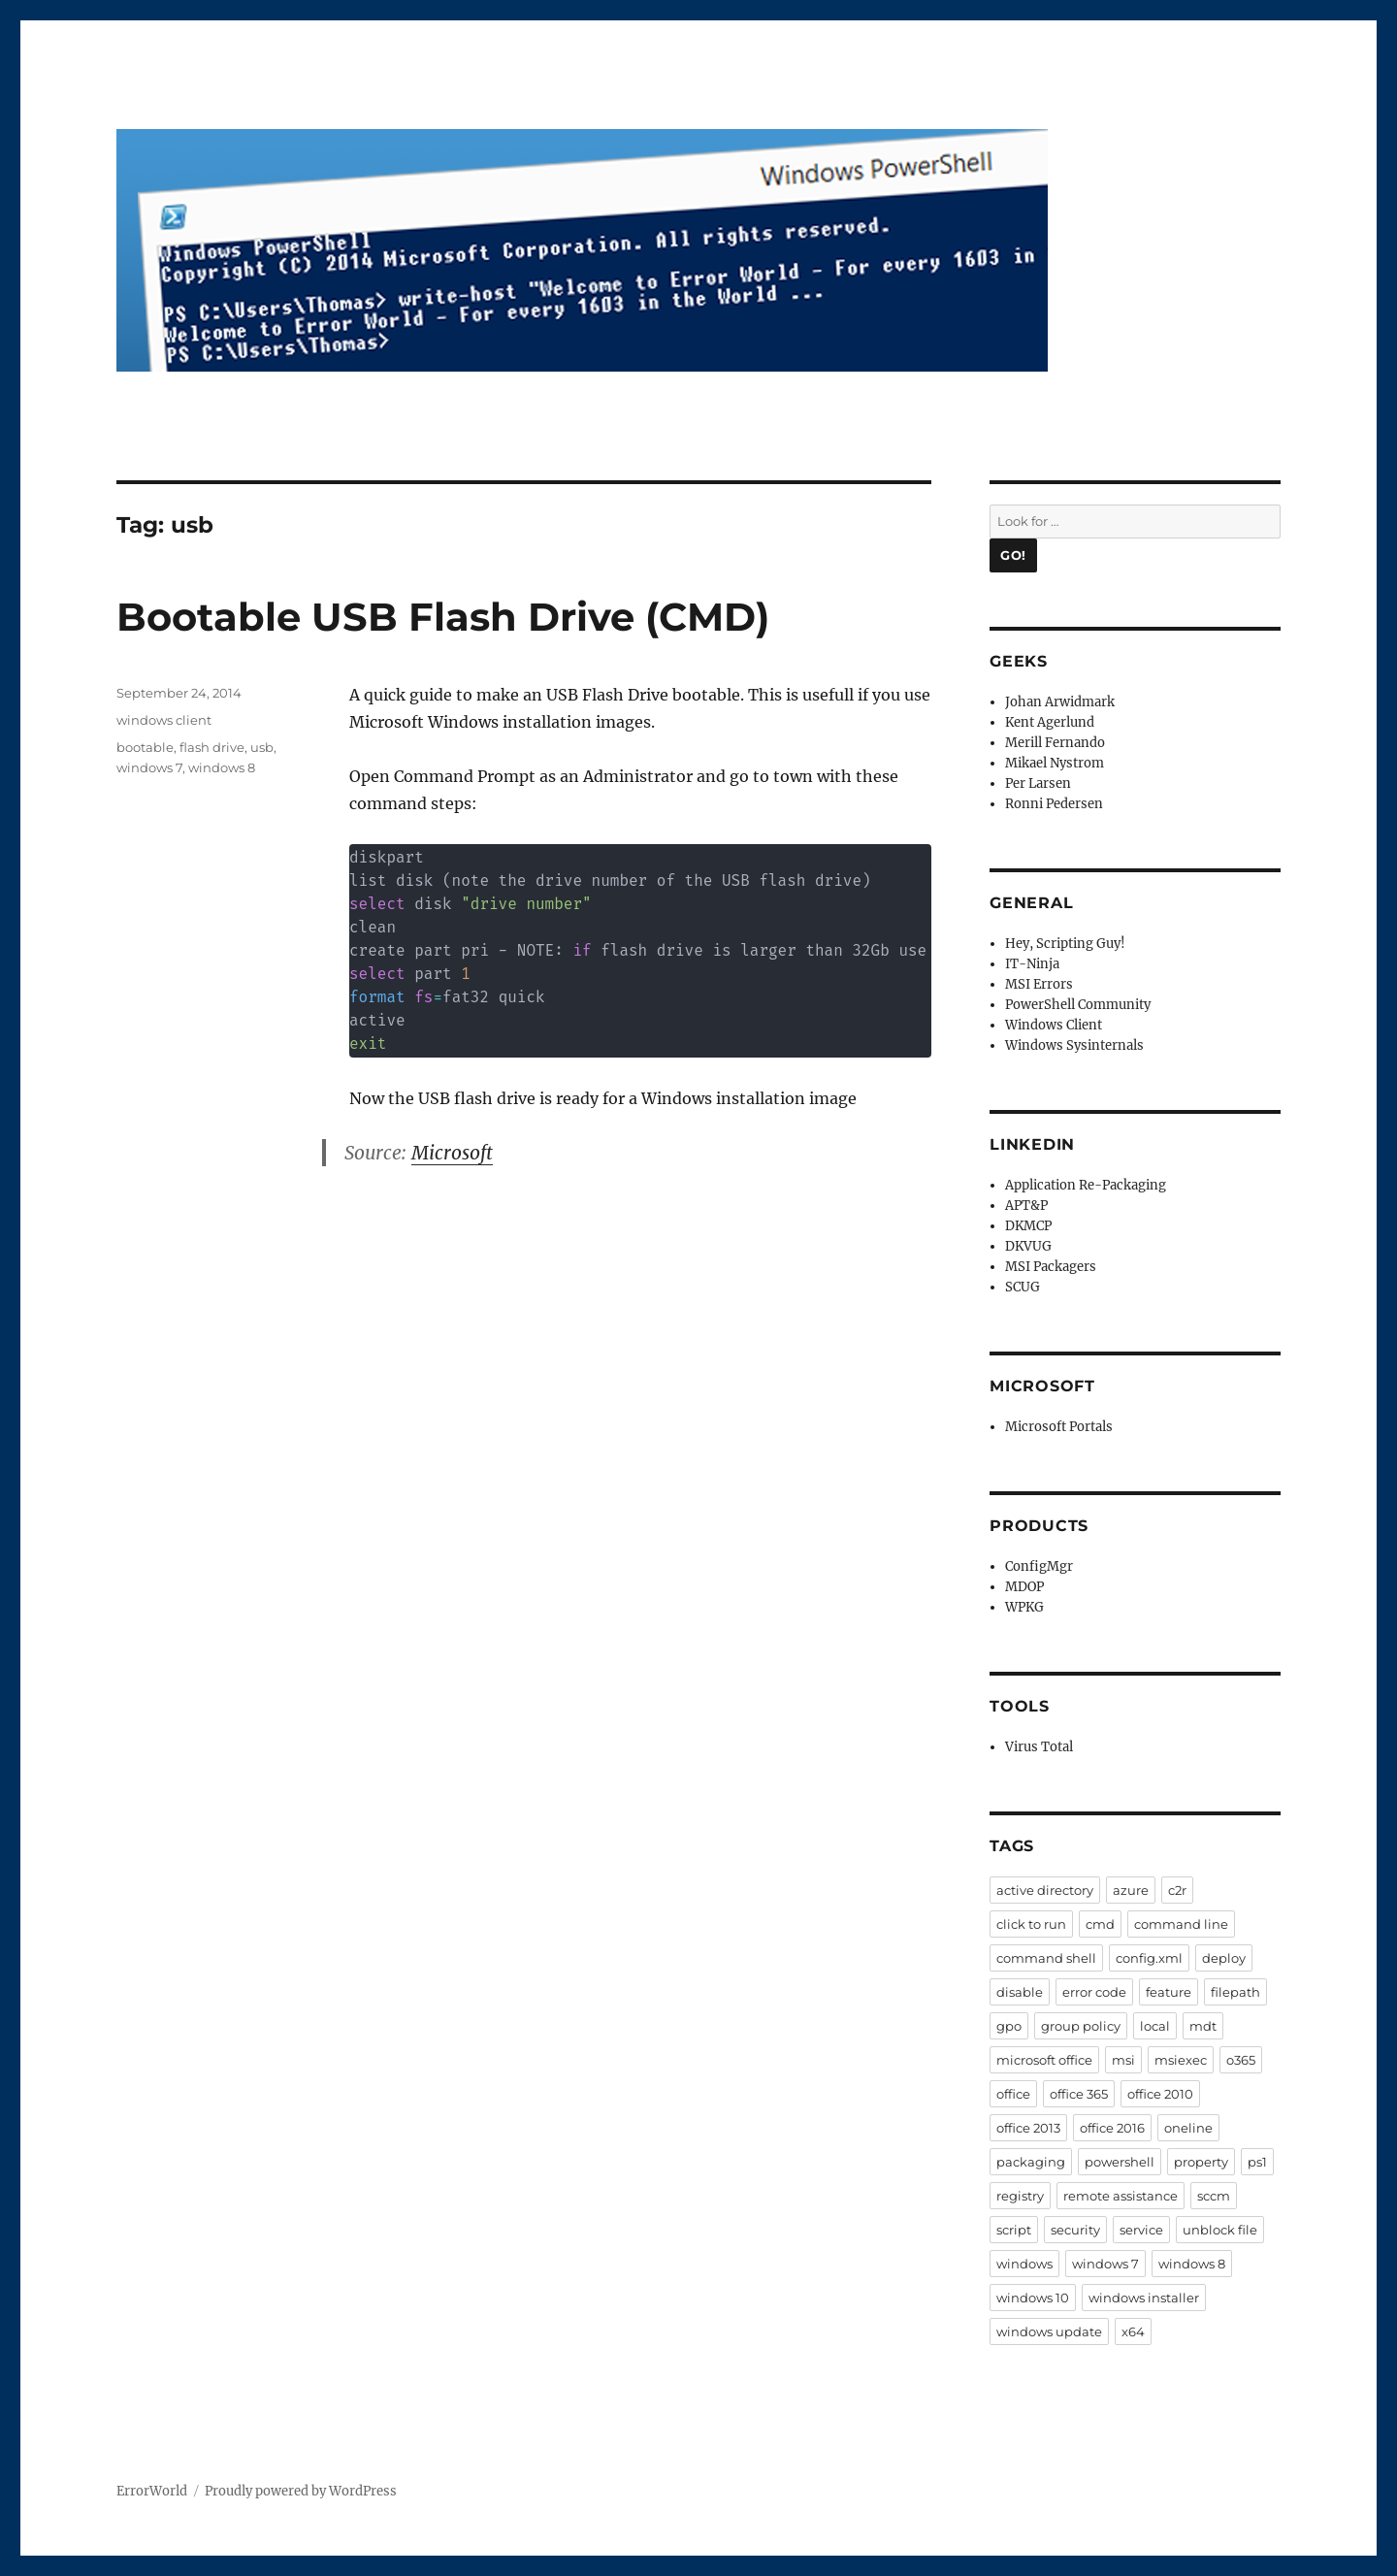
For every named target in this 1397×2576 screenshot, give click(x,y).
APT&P (1026, 1205)
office (1013, 2094)
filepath (1235, 1992)
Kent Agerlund (1049, 722)
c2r (1177, 1890)
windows (1024, 2263)
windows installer (1143, 2297)
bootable (145, 747)
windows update (1049, 2331)
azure (1131, 1890)
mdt (1203, 2026)
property (1201, 2161)
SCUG (1022, 1287)
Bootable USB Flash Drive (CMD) (442, 616)
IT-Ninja (1032, 964)
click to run (1031, 1924)
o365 (1240, 2060)
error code (1094, 1992)
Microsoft (452, 1152)
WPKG (1024, 1607)
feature (1168, 1992)
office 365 (1079, 2094)
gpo (1009, 2026)
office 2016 (1112, 2128)
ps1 (1257, 2161)
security (1075, 2229)
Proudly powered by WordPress (301, 2491)
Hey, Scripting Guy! (1065, 943)
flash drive (211, 747)
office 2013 (1028, 2128)
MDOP (1024, 1587)
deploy (1224, 1958)
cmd (1100, 1924)
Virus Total (1039, 1747)
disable (1019, 1992)
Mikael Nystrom (1054, 763)
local (1155, 2026)
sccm (1213, 2195)
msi (1123, 2060)
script (1013, 2229)
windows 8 (221, 767)
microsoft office (1044, 2060)
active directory (1044, 1890)
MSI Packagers (1050, 1266)
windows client (163, 720)
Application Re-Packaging (1085, 1185)
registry (1020, 2195)
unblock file (1220, 2229)
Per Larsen (1038, 783)
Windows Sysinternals (1074, 1045)
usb (262, 747)
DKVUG (1028, 1246)
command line (1181, 1924)
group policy (1081, 2026)
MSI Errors (1039, 984)
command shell (1046, 1958)
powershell (1119, 2161)
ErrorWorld (151, 2491)
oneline (1188, 2128)
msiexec (1180, 2060)
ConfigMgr (1039, 1566)
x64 (1133, 2331)
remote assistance (1120, 2195)
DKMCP (1028, 1226)
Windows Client (1053, 1025)
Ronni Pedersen (1054, 804)
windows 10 (1032, 2297)
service (1141, 2229)
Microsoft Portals (1059, 1426)
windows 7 (149, 767)
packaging (1030, 2161)
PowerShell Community (1078, 1004)
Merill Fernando (1055, 742)
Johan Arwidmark (1060, 702)
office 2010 (1160, 2094)
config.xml (1149, 1958)
